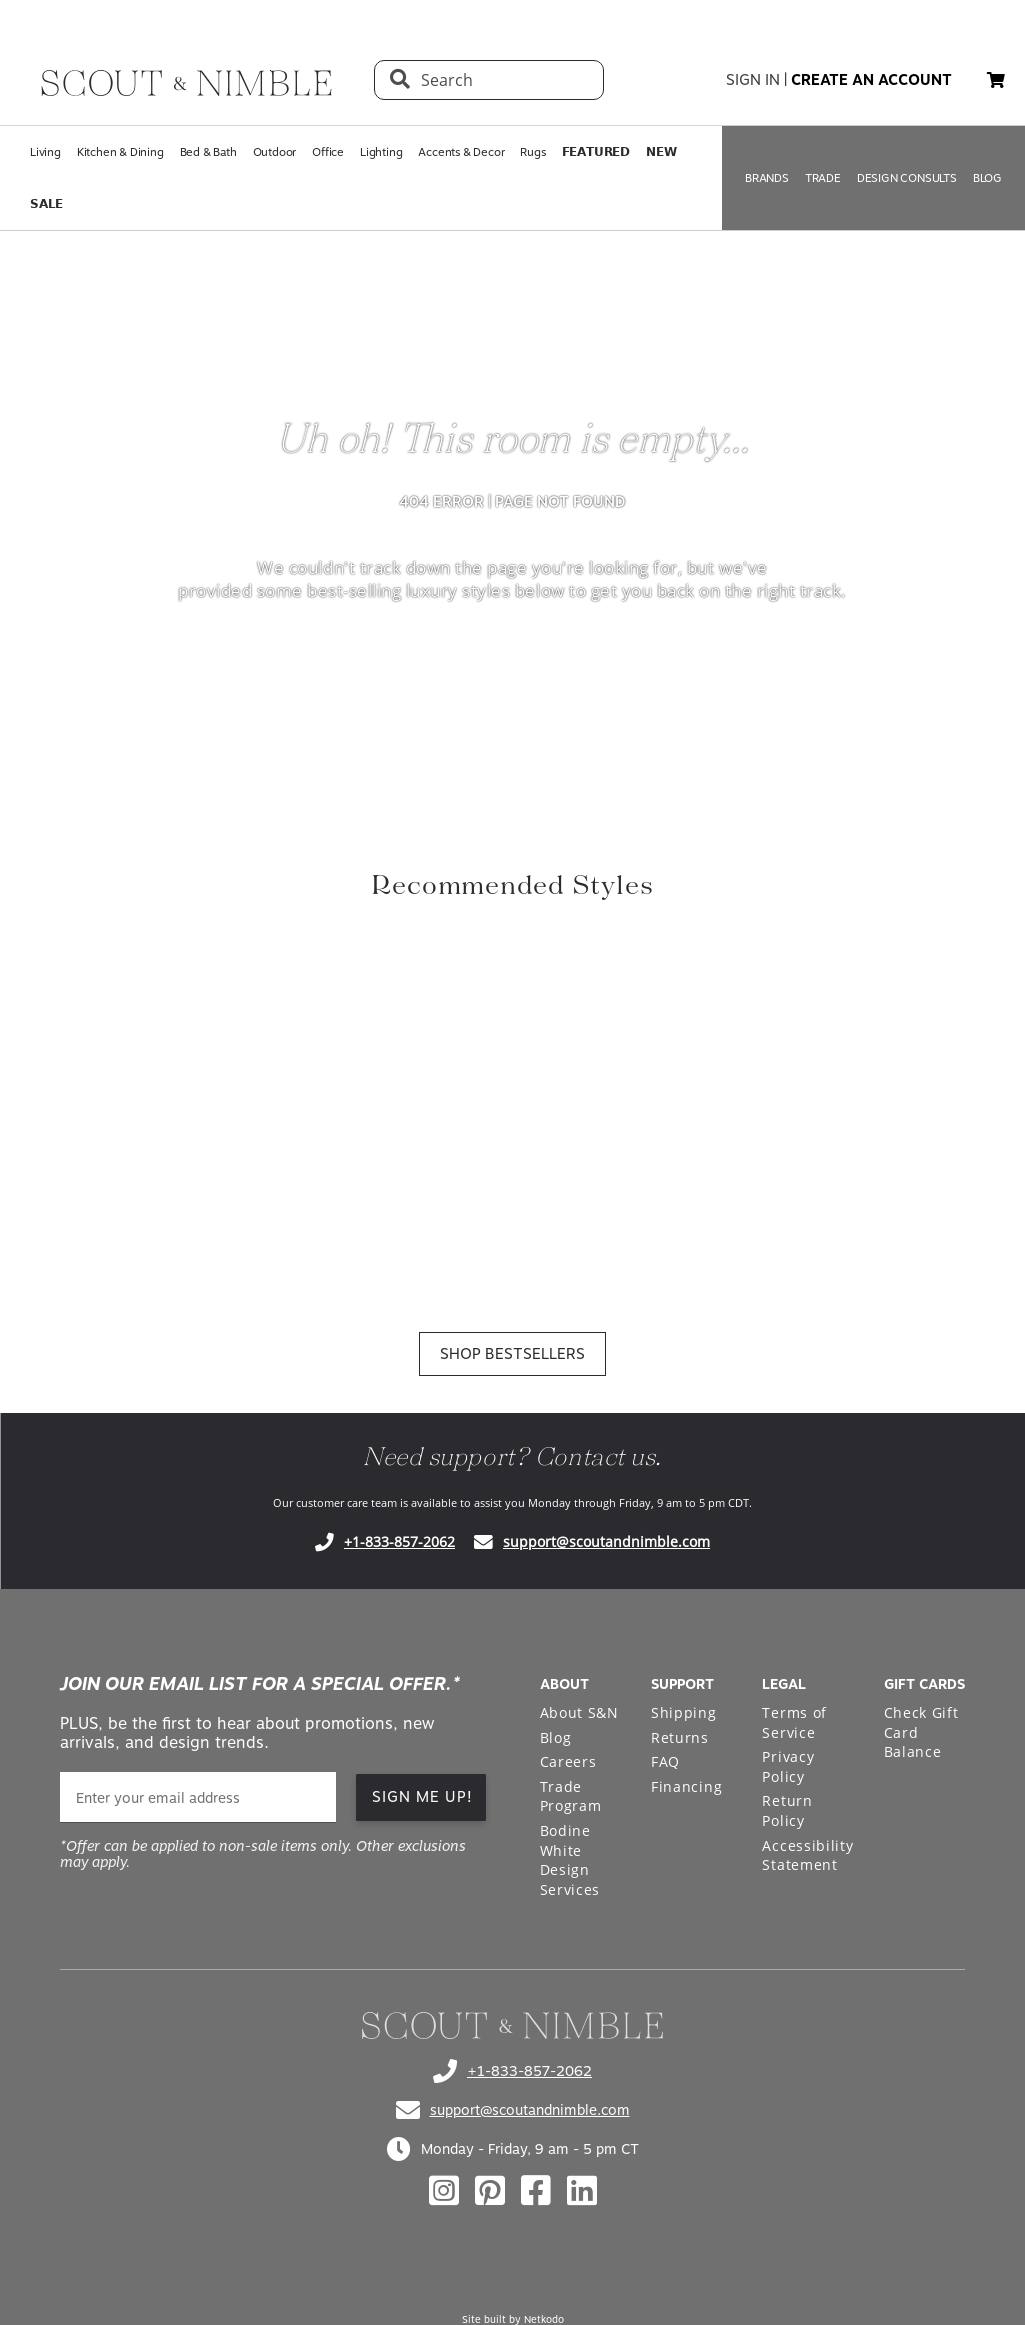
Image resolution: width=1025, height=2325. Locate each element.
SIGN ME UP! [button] (422, 1797)
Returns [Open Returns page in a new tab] (680, 1737)
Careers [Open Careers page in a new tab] (568, 1761)
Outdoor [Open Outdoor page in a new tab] (275, 152)
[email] (198, 1797)
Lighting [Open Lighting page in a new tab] (381, 152)
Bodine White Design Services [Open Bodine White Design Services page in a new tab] (570, 1860)
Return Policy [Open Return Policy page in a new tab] (787, 1810)
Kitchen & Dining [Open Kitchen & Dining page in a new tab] (120, 152)
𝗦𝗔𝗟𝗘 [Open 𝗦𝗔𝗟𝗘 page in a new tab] (46, 204)
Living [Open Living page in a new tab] (45, 152)
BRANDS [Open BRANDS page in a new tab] (767, 178)
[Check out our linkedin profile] (582, 2191)
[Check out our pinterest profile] (490, 2191)
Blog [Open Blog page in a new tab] (556, 1737)
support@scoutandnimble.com (606, 1541)
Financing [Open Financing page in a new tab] (686, 1786)
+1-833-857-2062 (399, 1541)
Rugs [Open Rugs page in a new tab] (532, 152)
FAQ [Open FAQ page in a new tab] (665, 1761)
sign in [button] (753, 80)
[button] (996, 80)
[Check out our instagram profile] (444, 2191)
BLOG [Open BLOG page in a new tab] (987, 178)
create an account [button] (871, 80)
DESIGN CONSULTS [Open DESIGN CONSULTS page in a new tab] (907, 178)
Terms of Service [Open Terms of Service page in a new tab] (794, 1722)
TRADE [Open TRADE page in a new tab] (823, 178)
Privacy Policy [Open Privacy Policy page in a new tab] (788, 1766)
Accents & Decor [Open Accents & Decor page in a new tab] (461, 152)
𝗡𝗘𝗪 (661, 152)
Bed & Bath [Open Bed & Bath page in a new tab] (208, 152)
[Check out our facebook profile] (536, 2191)
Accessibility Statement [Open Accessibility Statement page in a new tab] (807, 1855)
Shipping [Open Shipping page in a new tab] (684, 1712)
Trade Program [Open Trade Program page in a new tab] (571, 1796)
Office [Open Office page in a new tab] (328, 152)
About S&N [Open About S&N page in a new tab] (579, 1712)
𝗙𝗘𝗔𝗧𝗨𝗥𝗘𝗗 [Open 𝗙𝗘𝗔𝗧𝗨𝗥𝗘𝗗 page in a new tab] (596, 152)
